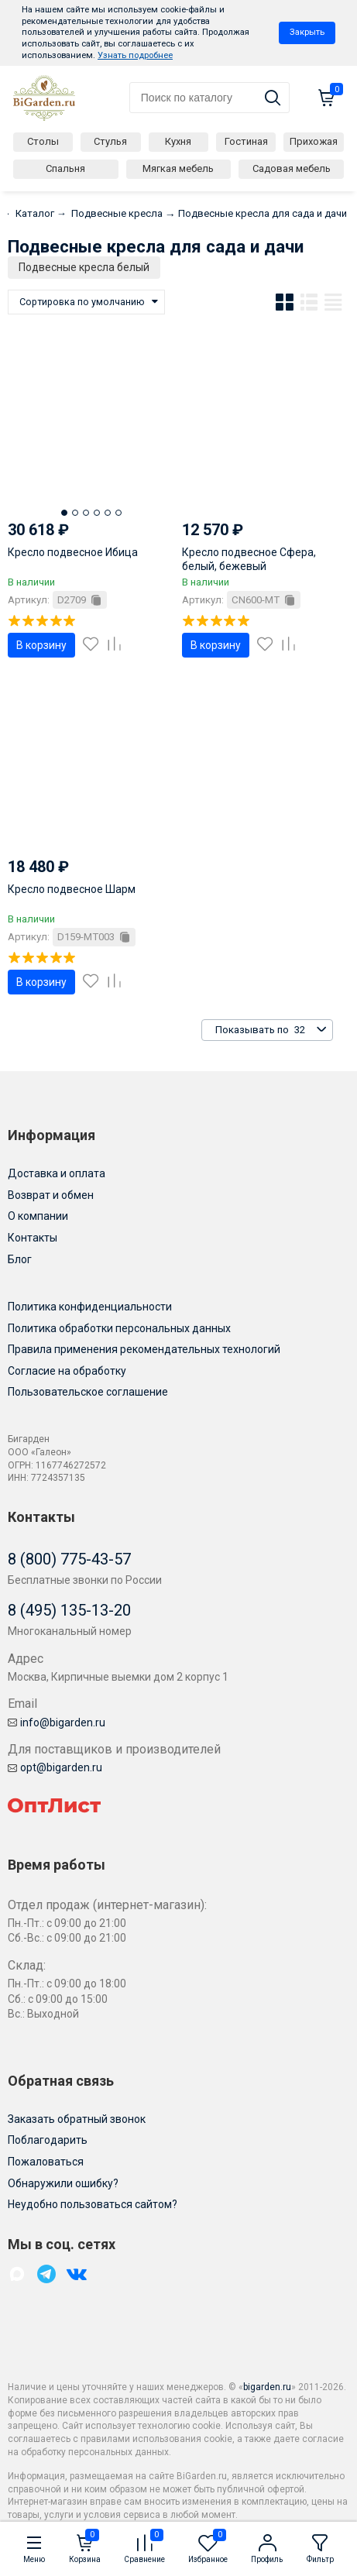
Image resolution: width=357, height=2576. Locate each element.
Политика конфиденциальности (90, 1306)
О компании (38, 1216)
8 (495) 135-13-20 (69, 1610)
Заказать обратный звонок (77, 2119)
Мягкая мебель (178, 168)
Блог (20, 1259)
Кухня (178, 141)
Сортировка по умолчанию (82, 301)
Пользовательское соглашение (88, 1392)
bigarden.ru (267, 2387)
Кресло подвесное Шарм (72, 889)
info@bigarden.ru (56, 1722)
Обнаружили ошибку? (63, 2183)
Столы (43, 141)
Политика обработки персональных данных (119, 1328)
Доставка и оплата (56, 1173)
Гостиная (246, 141)
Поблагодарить (48, 2140)
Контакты (32, 1237)
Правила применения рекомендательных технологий (144, 1349)
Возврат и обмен (51, 1195)
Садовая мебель (291, 168)
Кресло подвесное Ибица (73, 552)
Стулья (110, 141)
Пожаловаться (46, 2161)
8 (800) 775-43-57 (69, 1559)
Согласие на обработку (67, 1371)
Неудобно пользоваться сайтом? (92, 2204)
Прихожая (314, 141)
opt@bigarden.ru (55, 1767)
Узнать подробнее (135, 55)
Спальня (65, 168)
